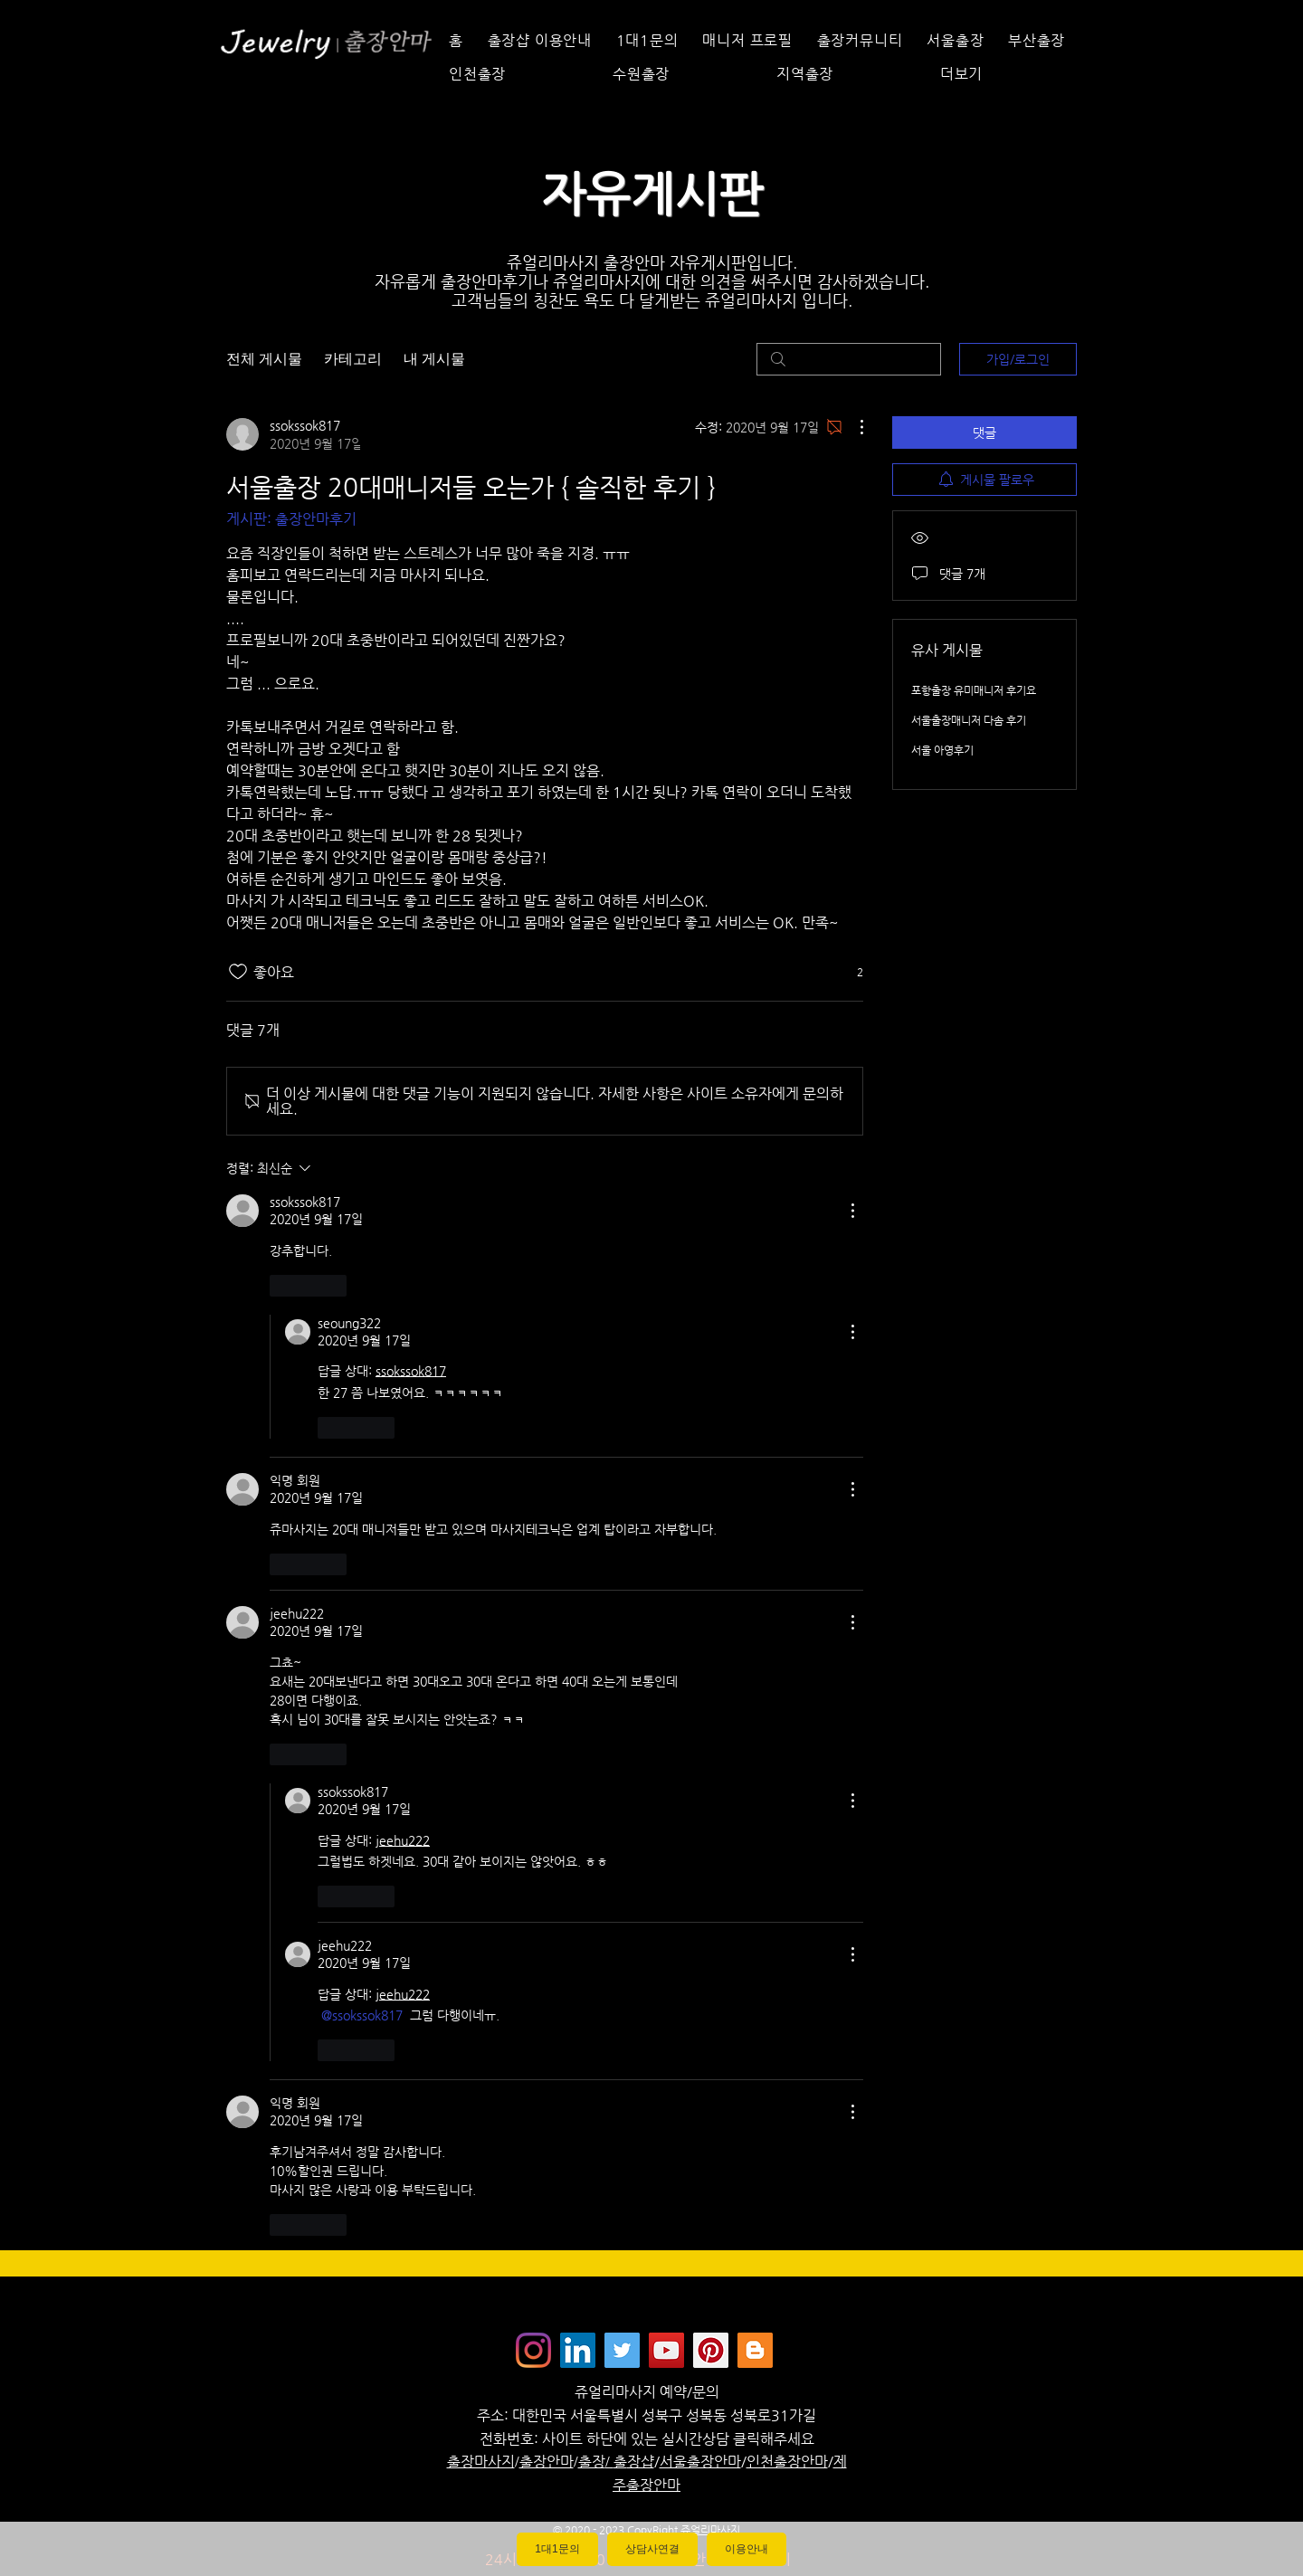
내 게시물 (434, 358)
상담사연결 (652, 2549)
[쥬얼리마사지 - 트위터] (622, 2350)
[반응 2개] (850, 972)
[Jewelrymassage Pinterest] (710, 2350)
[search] (848, 359)
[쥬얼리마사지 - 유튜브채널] (666, 2350)
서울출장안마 (700, 2461)
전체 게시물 (264, 358)
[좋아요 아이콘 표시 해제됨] (238, 972)
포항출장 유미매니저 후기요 (973, 690)
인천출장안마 (787, 2461)
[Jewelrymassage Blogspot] (755, 2350)
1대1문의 (557, 2549)
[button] (1007, 74)
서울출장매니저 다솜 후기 (968, 720)
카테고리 (353, 358)
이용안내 (746, 2549)
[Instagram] (533, 2350)
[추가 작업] (852, 427)
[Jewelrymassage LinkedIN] (577, 2350)
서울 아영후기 (942, 750)
